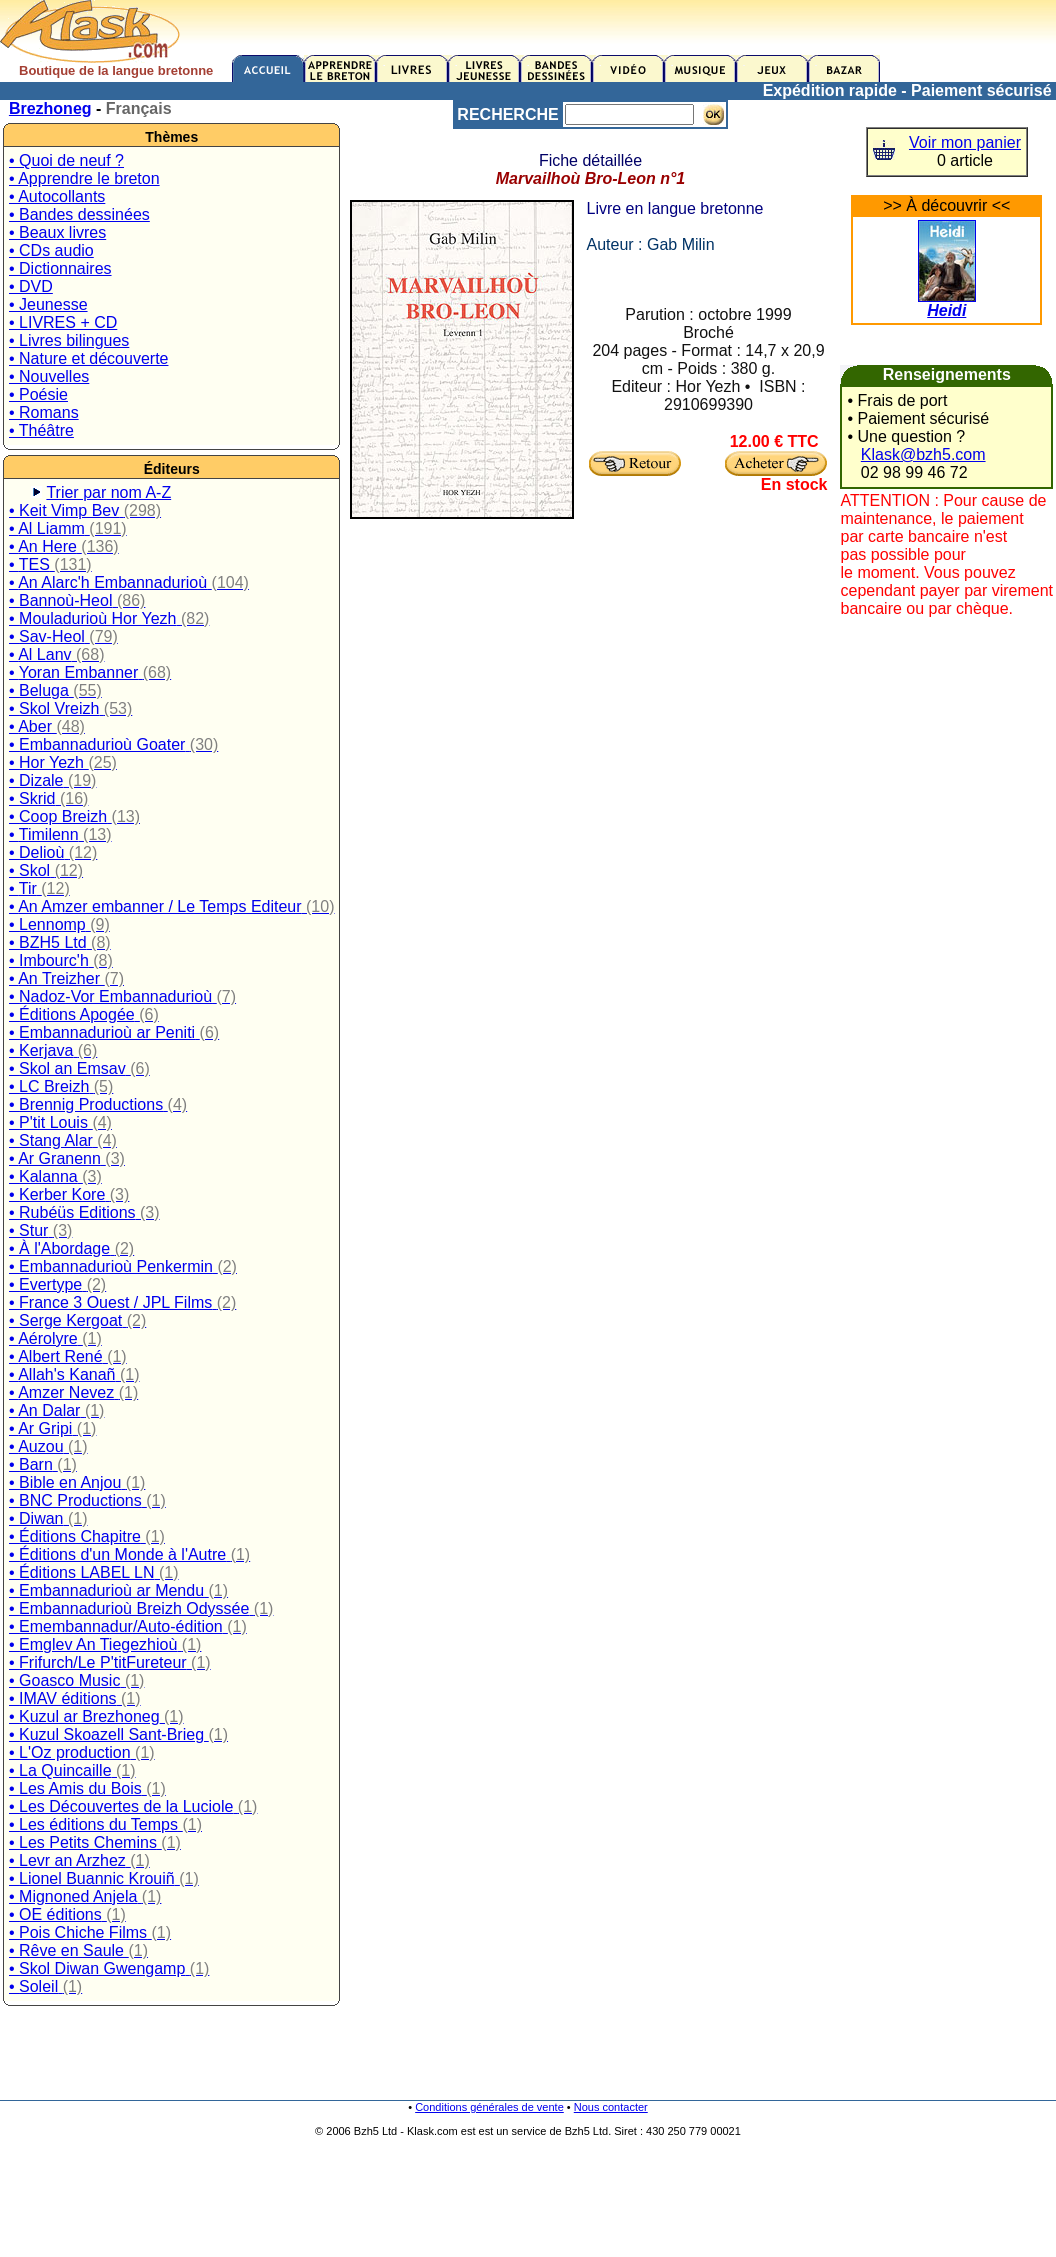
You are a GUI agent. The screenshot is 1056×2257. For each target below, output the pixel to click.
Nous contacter (611, 2107)
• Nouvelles (49, 376)
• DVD (31, 286)
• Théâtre (41, 430)
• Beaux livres (57, 232)
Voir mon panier (965, 142)
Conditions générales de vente (489, 2107)
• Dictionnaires (60, 268)
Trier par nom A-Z (108, 492)
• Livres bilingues (69, 340)
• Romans (44, 412)
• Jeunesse (48, 304)
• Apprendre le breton (84, 178)
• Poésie (38, 394)
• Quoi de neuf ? (66, 160)
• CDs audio (51, 250)
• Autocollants (57, 196)
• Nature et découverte (88, 358)
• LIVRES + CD (63, 322)
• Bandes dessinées (79, 214)
